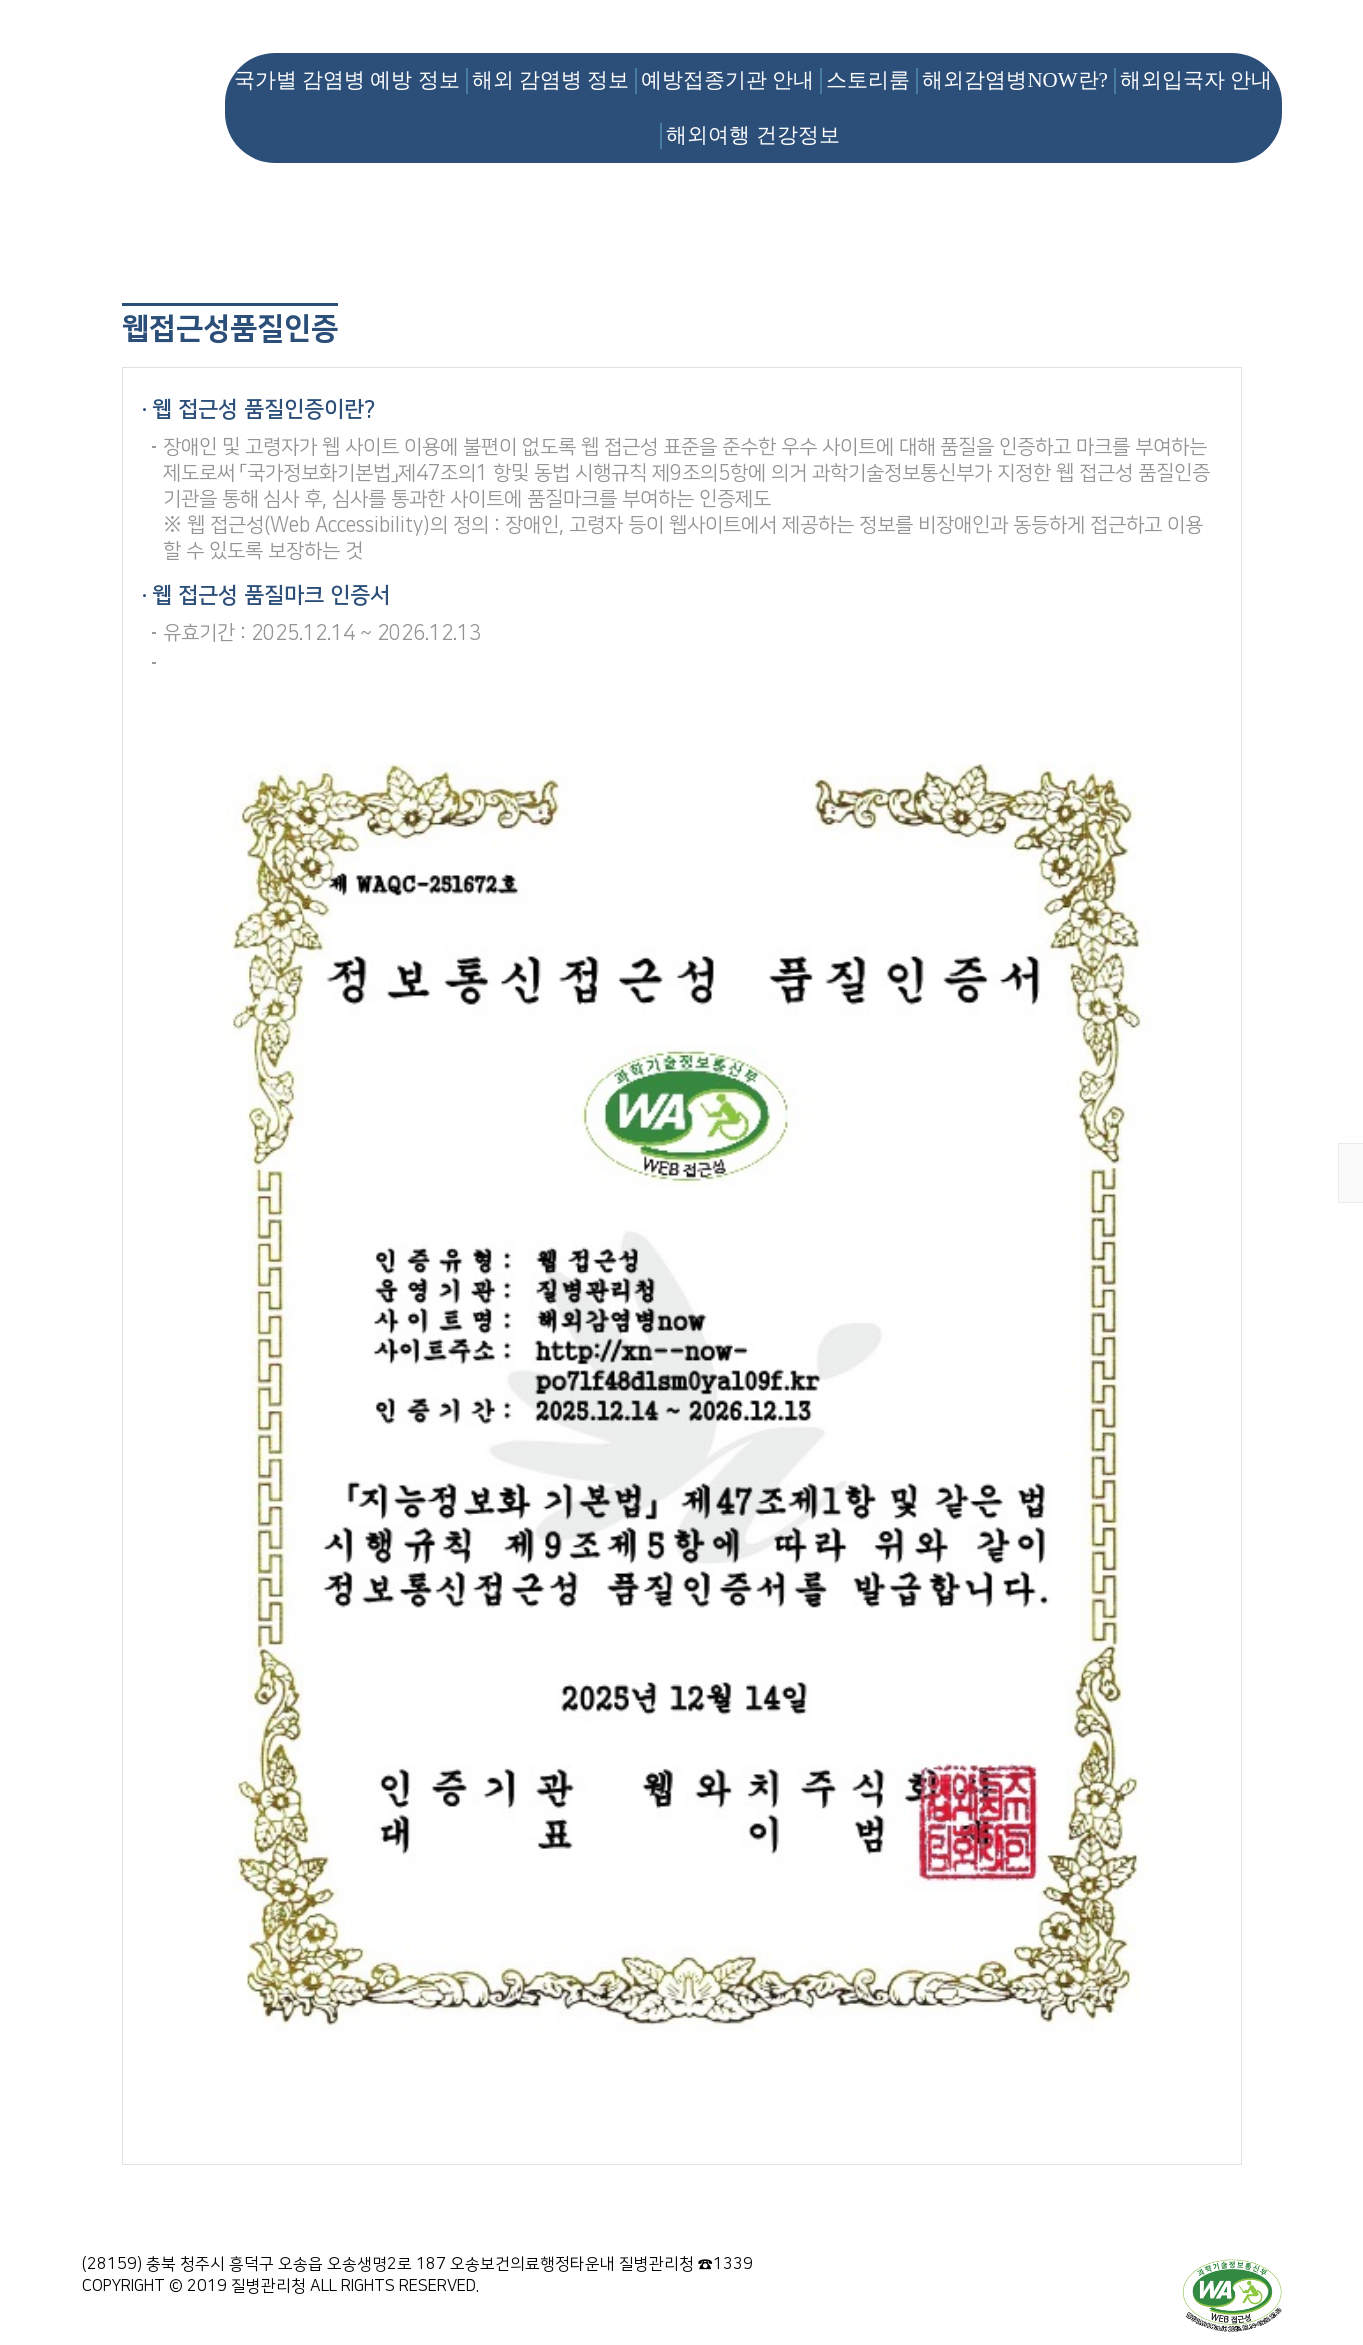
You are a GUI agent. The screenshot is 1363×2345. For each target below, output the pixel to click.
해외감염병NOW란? (1014, 80)
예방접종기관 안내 (727, 80)
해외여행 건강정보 (752, 135)
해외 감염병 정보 (551, 80)
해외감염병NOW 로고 (152, 75)
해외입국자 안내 (1196, 80)
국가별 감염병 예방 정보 (347, 80)
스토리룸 (868, 80)
